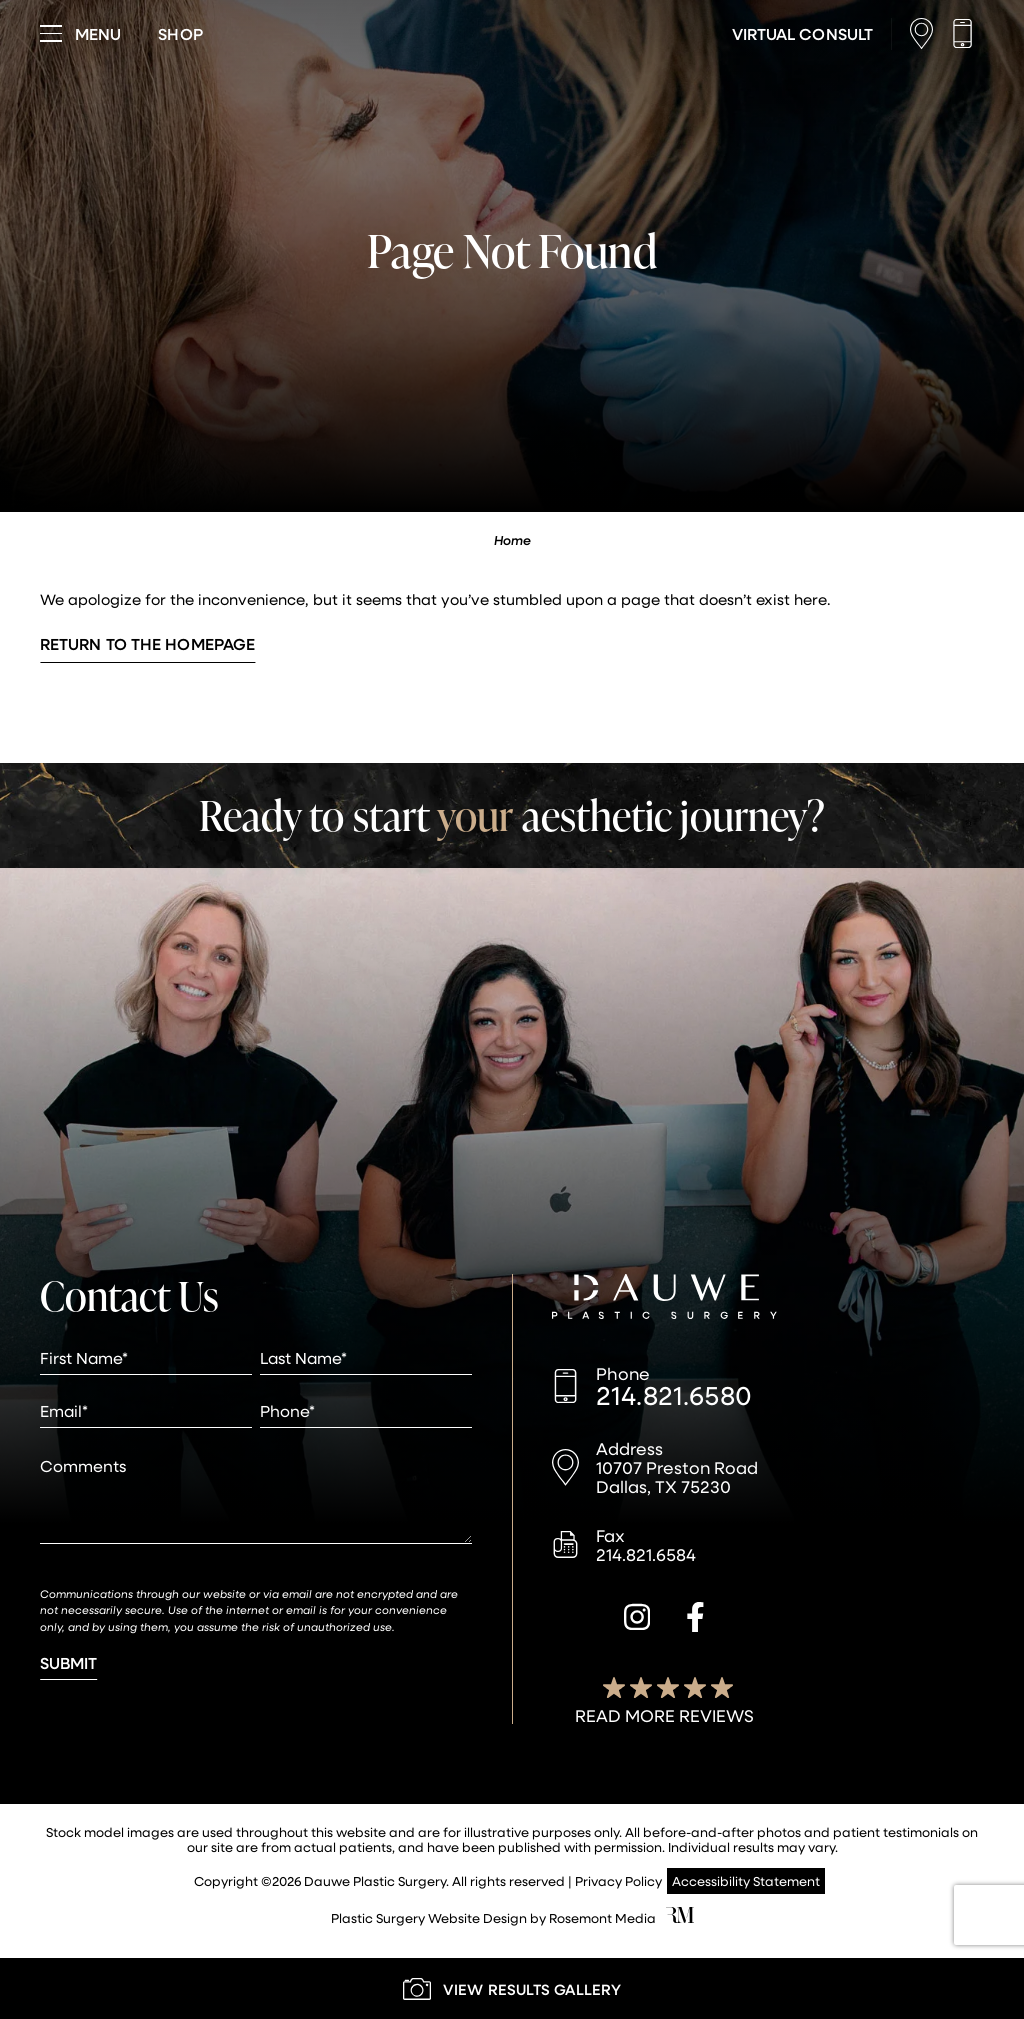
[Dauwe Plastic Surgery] (664, 1299)
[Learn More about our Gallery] (512, 1988)
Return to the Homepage (147, 643)
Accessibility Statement (746, 1880)
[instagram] (637, 1620)
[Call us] (967, 33)
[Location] (926, 33)
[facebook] (695, 1620)
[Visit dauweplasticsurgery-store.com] (180, 34)
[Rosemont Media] (680, 1917)
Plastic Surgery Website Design (429, 1917)
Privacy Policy (618, 1880)
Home (512, 540)
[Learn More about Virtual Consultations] (802, 34)
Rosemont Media (602, 1917)
